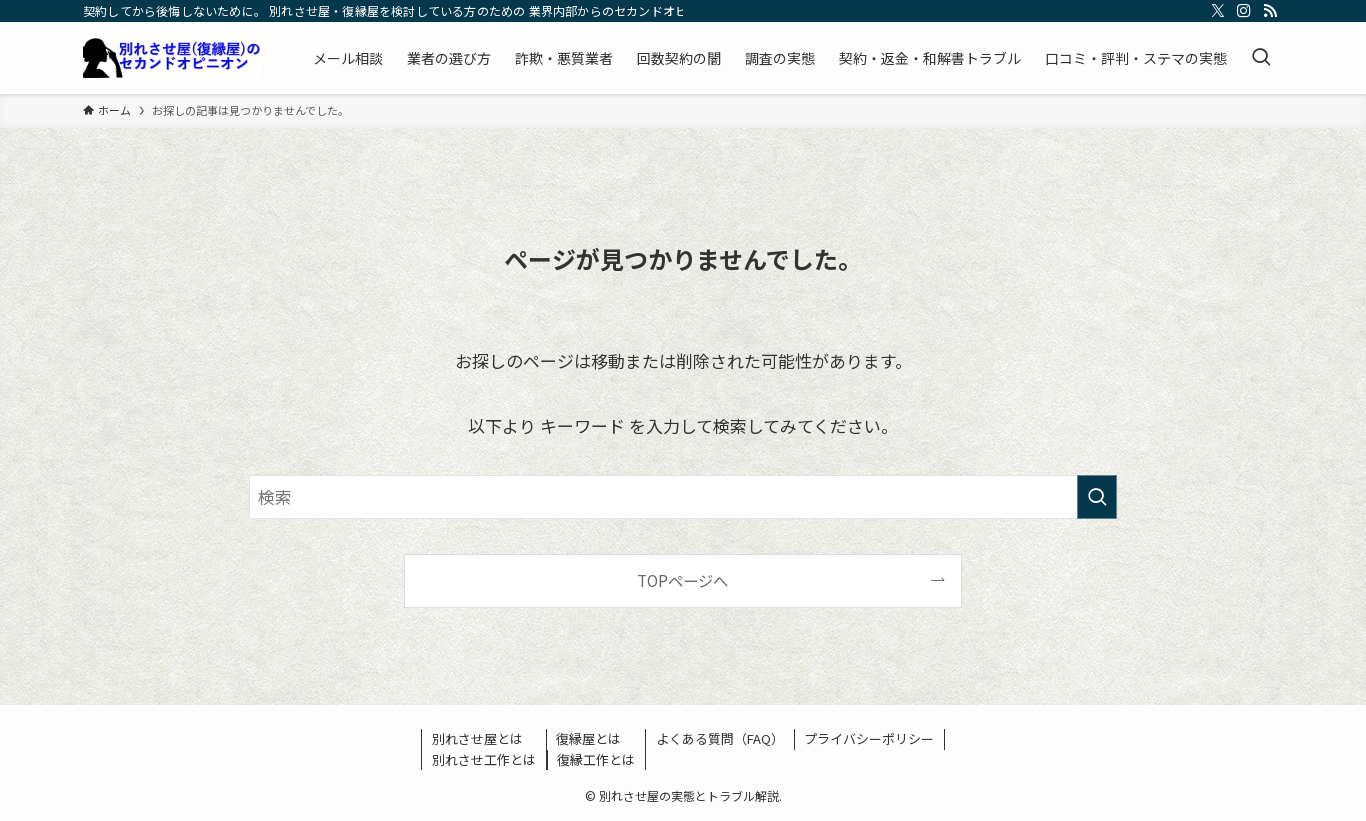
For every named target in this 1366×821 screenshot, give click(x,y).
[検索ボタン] (1261, 58)
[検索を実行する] (1097, 497)
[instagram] (1244, 11)
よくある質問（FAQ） (720, 738)
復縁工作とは (596, 759)
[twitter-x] (1218, 11)
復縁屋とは (588, 738)
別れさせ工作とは (484, 759)
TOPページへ (682, 580)
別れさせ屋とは (477, 738)
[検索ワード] (683, 497)
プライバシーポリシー (869, 738)
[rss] (1270, 11)
